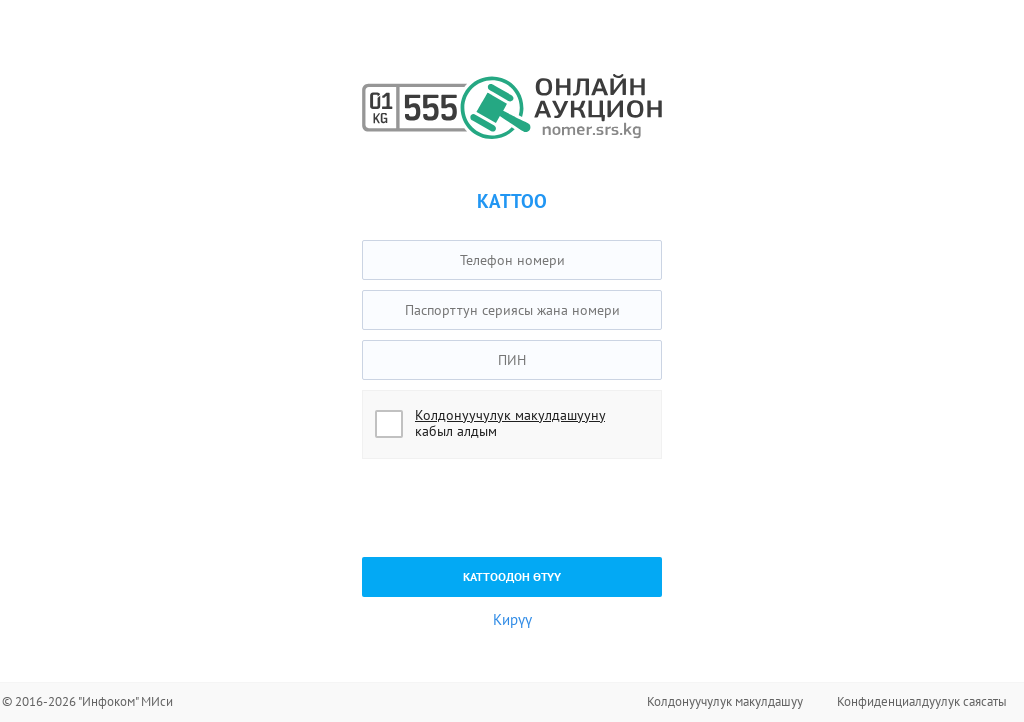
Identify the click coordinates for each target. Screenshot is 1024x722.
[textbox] (512, 260)
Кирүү (512, 619)
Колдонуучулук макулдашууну (510, 415)
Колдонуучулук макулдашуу (725, 701)
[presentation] (514, 508)
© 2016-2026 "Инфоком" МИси (87, 701)
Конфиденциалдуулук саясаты (922, 701)
